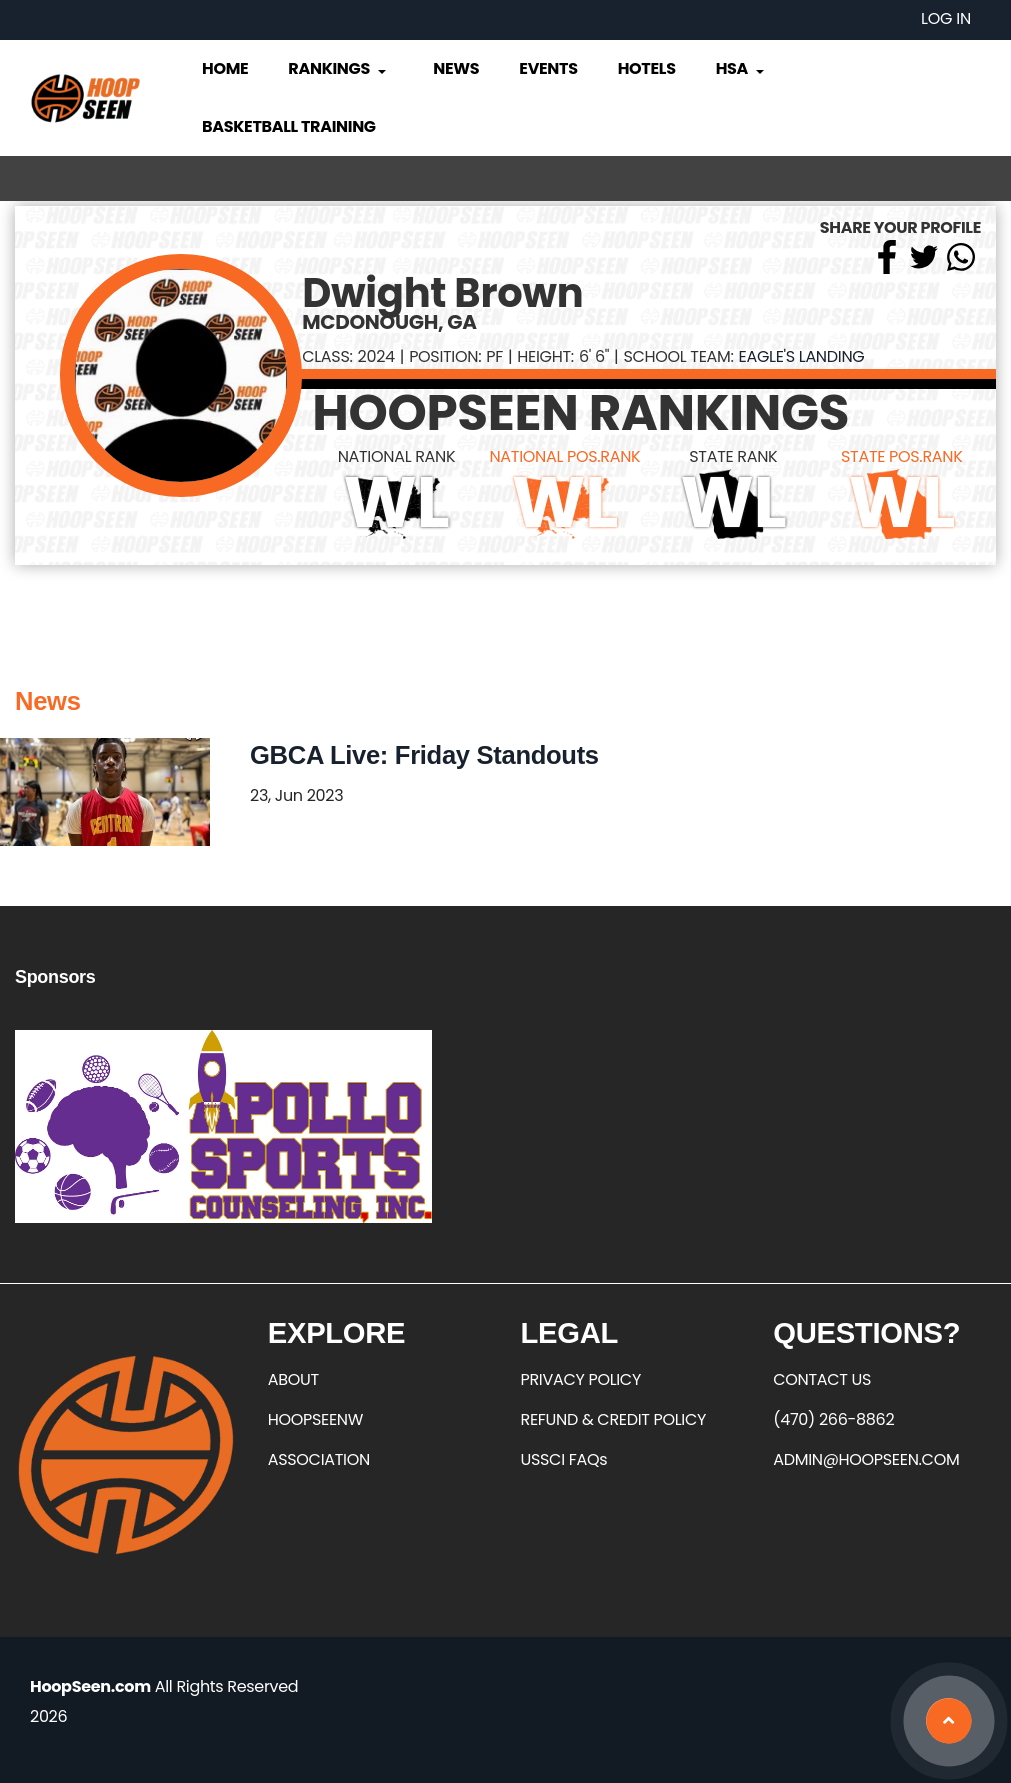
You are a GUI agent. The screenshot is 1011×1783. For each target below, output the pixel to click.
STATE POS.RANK (901, 456)
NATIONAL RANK (397, 456)
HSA (742, 68)
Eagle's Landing (802, 356)
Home (225, 68)
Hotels (647, 68)
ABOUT (293, 1379)
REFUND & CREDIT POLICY (614, 1419)
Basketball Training (289, 126)
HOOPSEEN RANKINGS (580, 413)
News (456, 68)
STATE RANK (733, 456)
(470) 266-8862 (833, 1419)
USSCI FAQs (564, 1459)
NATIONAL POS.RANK (564, 456)
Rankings (338, 68)
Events (548, 68)
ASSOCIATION (319, 1459)
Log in (946, 18)
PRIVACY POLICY (581, 1379)
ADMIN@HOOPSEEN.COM (866, 1459)
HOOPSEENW (315, 1419)
